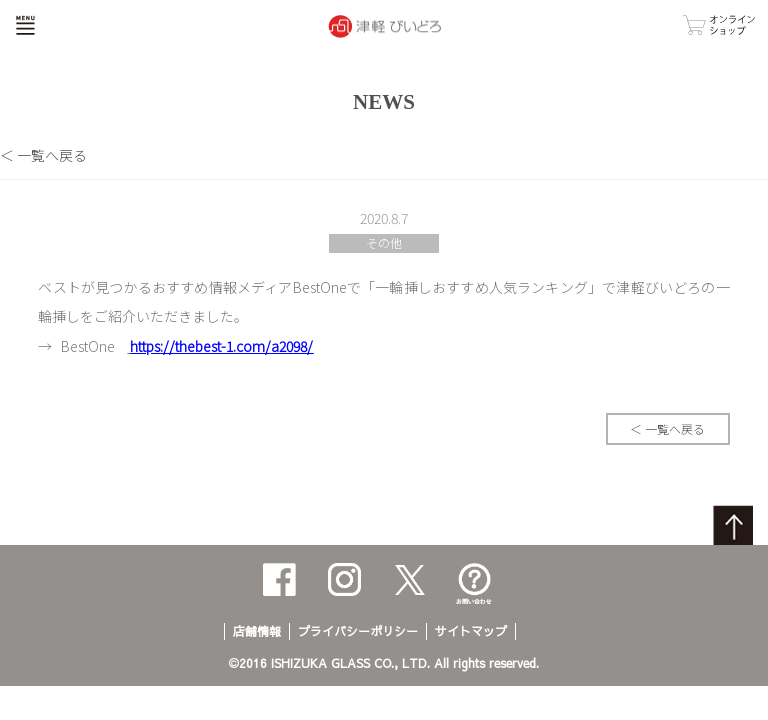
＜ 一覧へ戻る (43, 155)
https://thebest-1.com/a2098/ (221, 346)
